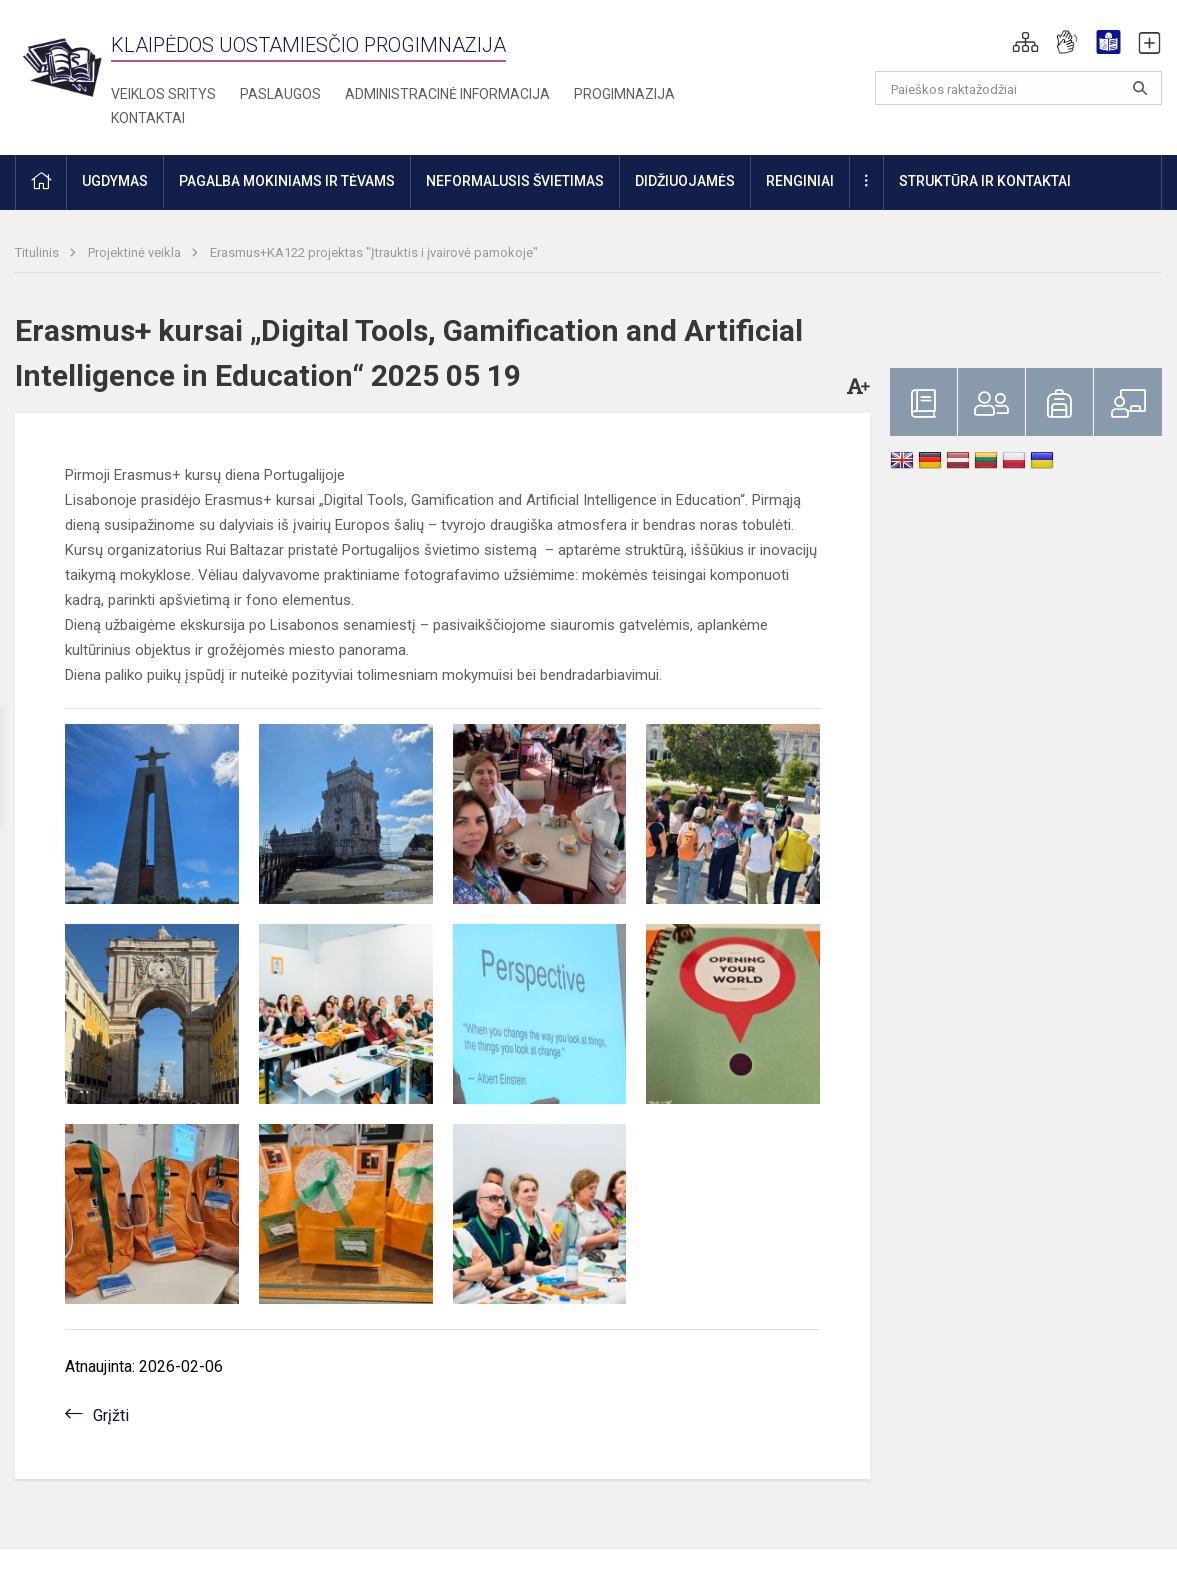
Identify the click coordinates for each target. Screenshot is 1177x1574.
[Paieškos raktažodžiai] (1018, 88)
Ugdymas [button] (115, 181)
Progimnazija (624, 94)
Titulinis (38, 252)
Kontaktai (148, 118)
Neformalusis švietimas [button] (515, 181)
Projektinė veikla (136, 252)
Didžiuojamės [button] (685, 181)
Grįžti (111, 1415)
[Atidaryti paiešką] (1140, 88)
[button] (1025, 42)
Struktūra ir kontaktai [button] (985, 181)
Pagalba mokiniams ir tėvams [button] (287, 181)
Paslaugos (280, 94)
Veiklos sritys (163, 94)
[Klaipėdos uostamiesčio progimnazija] (63, 66)
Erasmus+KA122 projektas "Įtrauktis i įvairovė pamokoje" (374, 252)
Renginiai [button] (800, 181)
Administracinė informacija (447, 94)
